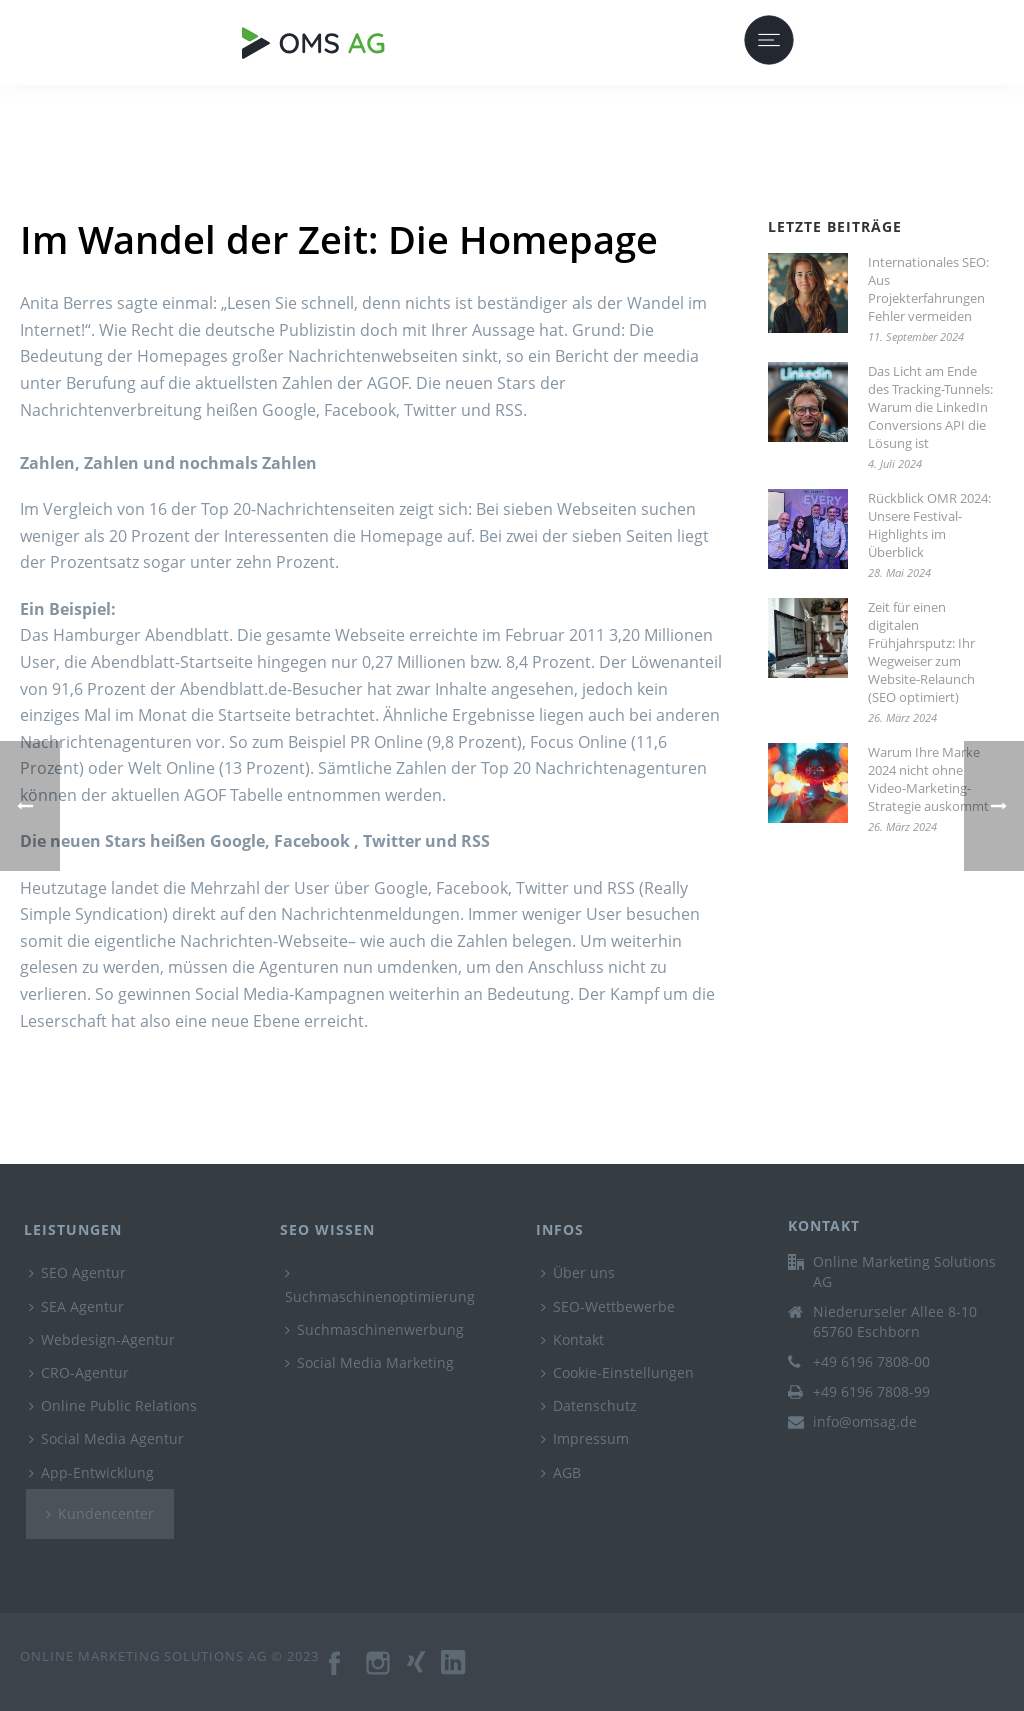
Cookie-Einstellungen (617, 1372)
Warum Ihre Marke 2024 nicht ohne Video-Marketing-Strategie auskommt (928, 779)
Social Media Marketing (369, 1362)
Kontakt (572, 1339)
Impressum (585, 1438)
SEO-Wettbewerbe (608, 1306)
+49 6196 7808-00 (871, 1362)
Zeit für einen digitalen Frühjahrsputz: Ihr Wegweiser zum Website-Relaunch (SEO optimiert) (921, 652)
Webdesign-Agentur (102, 1339)
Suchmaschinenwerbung (374, 1329)
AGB (561, 1472)
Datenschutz (589, 1405)
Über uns (578, 1272)
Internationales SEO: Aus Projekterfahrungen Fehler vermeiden (928, 289)
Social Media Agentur (106, 1438)
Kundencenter (100, 1513)
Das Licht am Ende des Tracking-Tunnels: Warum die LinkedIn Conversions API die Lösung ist (930, 407)
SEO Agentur (77, 1272)
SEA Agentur (76, 1306)
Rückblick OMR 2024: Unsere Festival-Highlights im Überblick (929, 525)
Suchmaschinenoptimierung (380, 1285)
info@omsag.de (865, 1422)
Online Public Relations (113, 1405)
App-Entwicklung (91, 1472)
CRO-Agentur (79, 1372)
